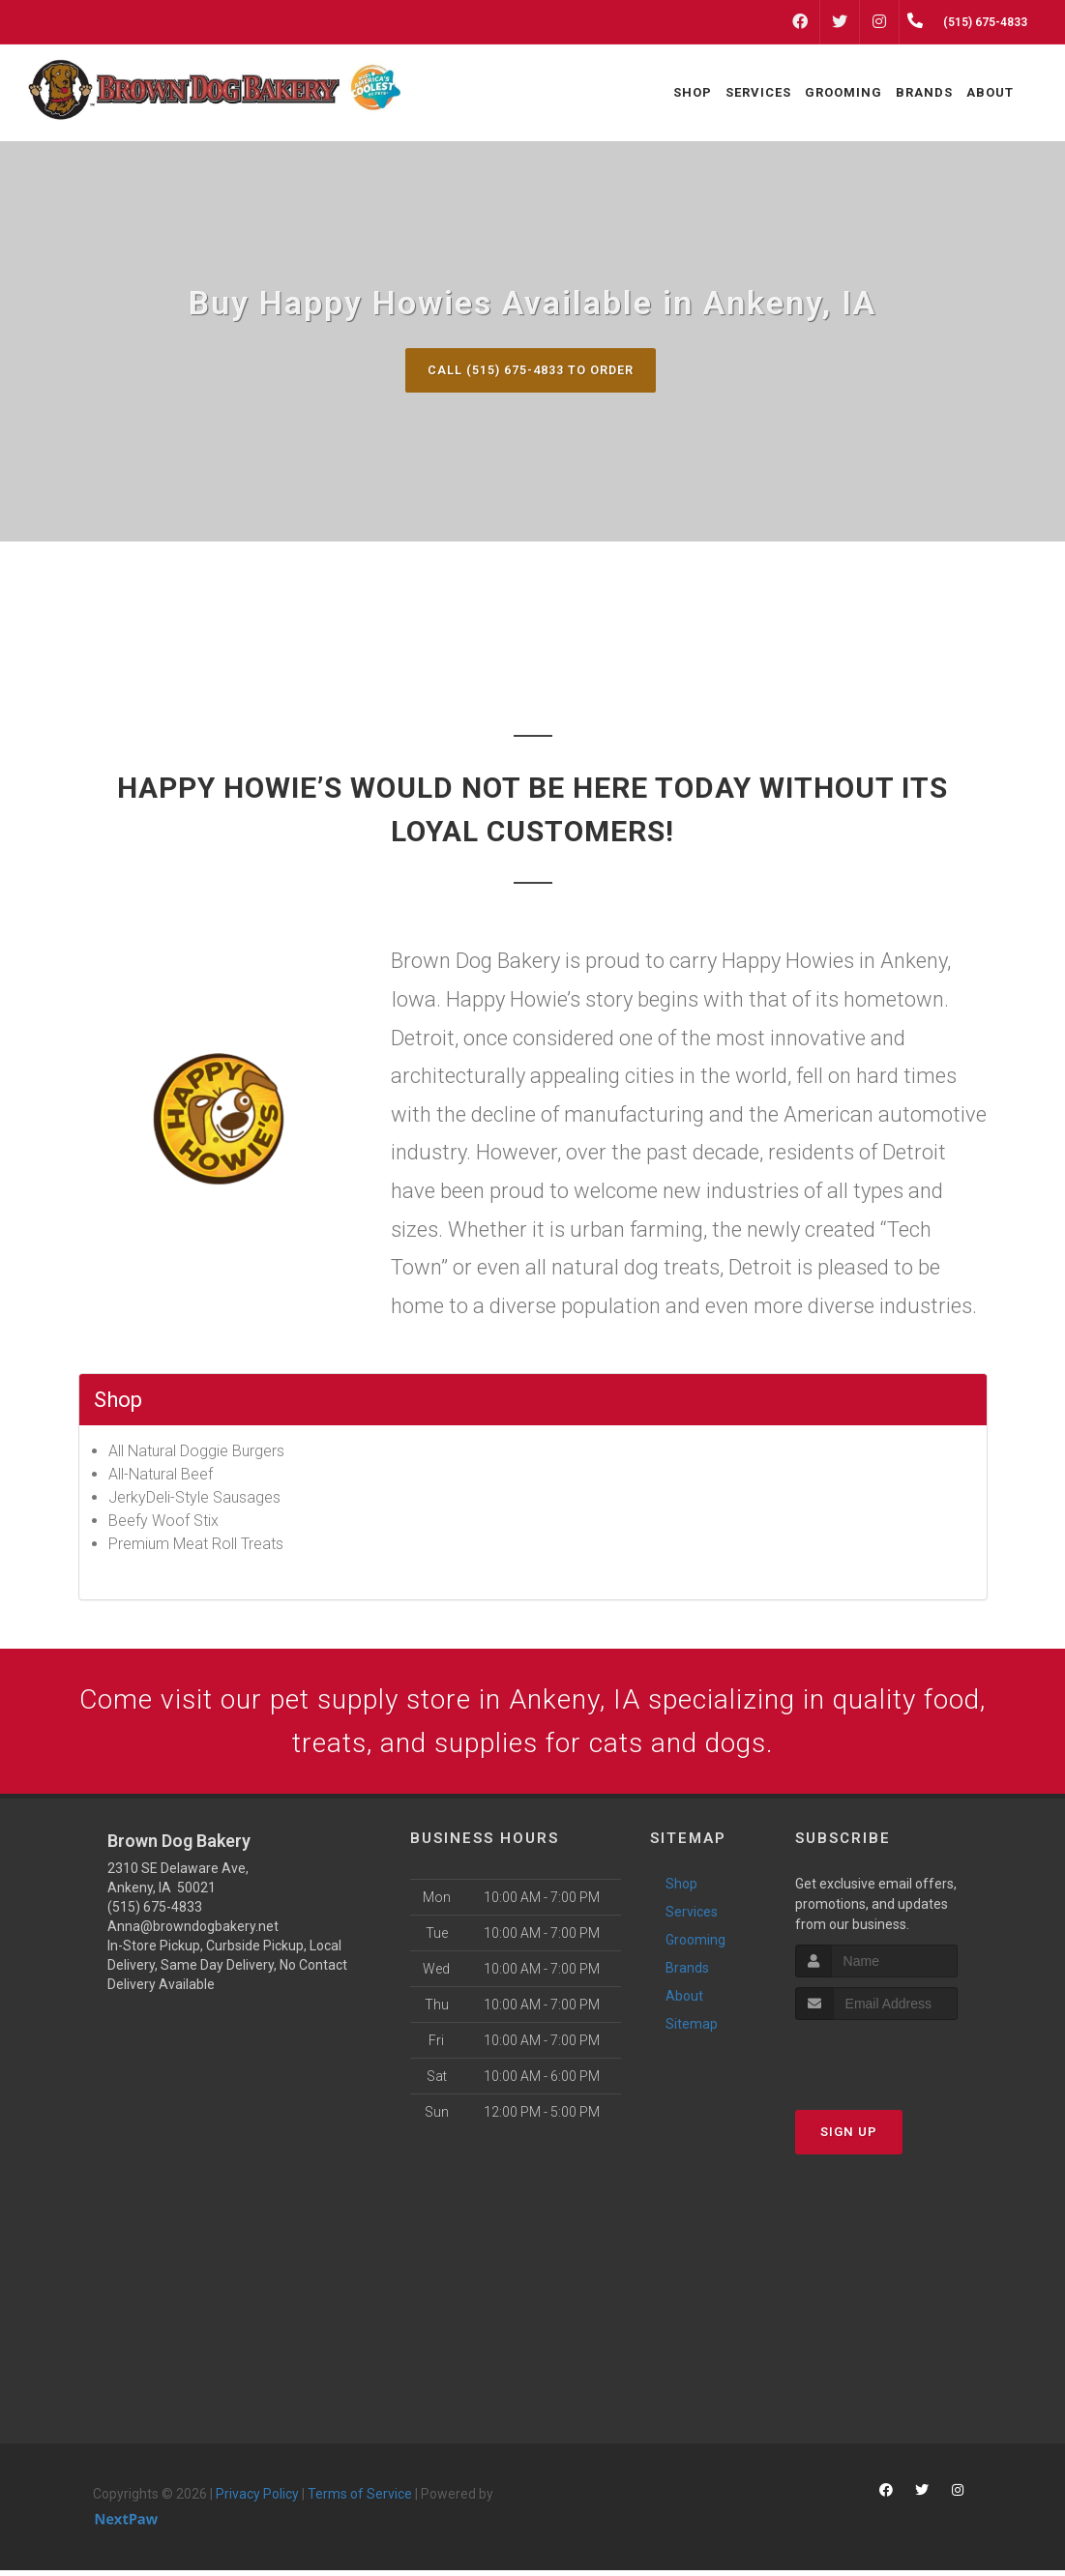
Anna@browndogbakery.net (193, 1933)
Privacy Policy (257, 2500)
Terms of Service (360, 2500)
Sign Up (848, 2137)
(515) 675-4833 (154, 1913)
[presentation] (898, 2062)
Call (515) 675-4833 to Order (530, 370)
